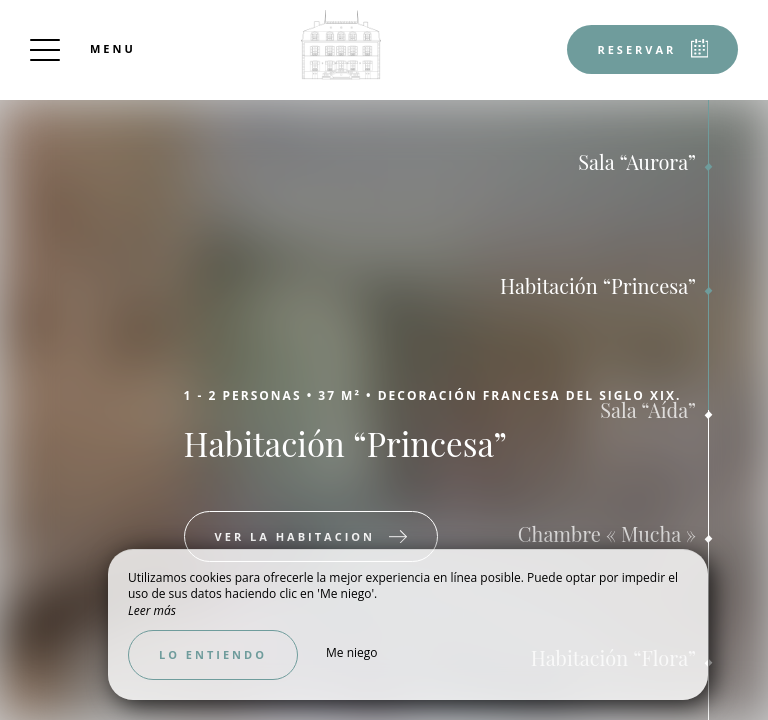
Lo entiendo (213, 654)
